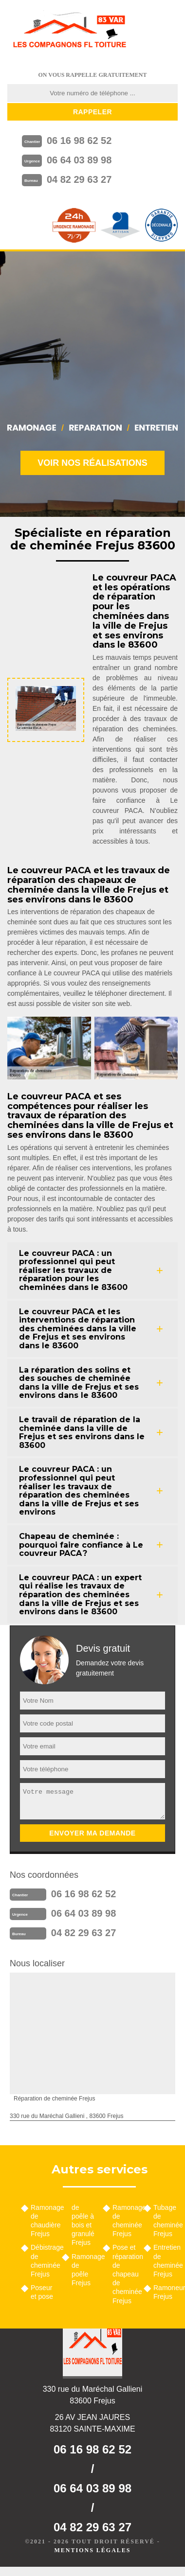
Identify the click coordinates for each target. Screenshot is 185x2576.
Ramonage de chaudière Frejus (43, 2221)
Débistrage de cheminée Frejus (43, 2260)
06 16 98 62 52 (79, 140)
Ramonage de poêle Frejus (84, 2270)
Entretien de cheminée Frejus (165, 2260)
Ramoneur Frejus (165, 2292)
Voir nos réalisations (92, 463)
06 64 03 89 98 (79, 160)
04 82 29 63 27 (79, 179)
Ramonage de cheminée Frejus (124, 2221)
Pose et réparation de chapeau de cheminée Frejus (124, 2273)
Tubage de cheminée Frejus (165, 2221)
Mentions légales (92, 2550)
